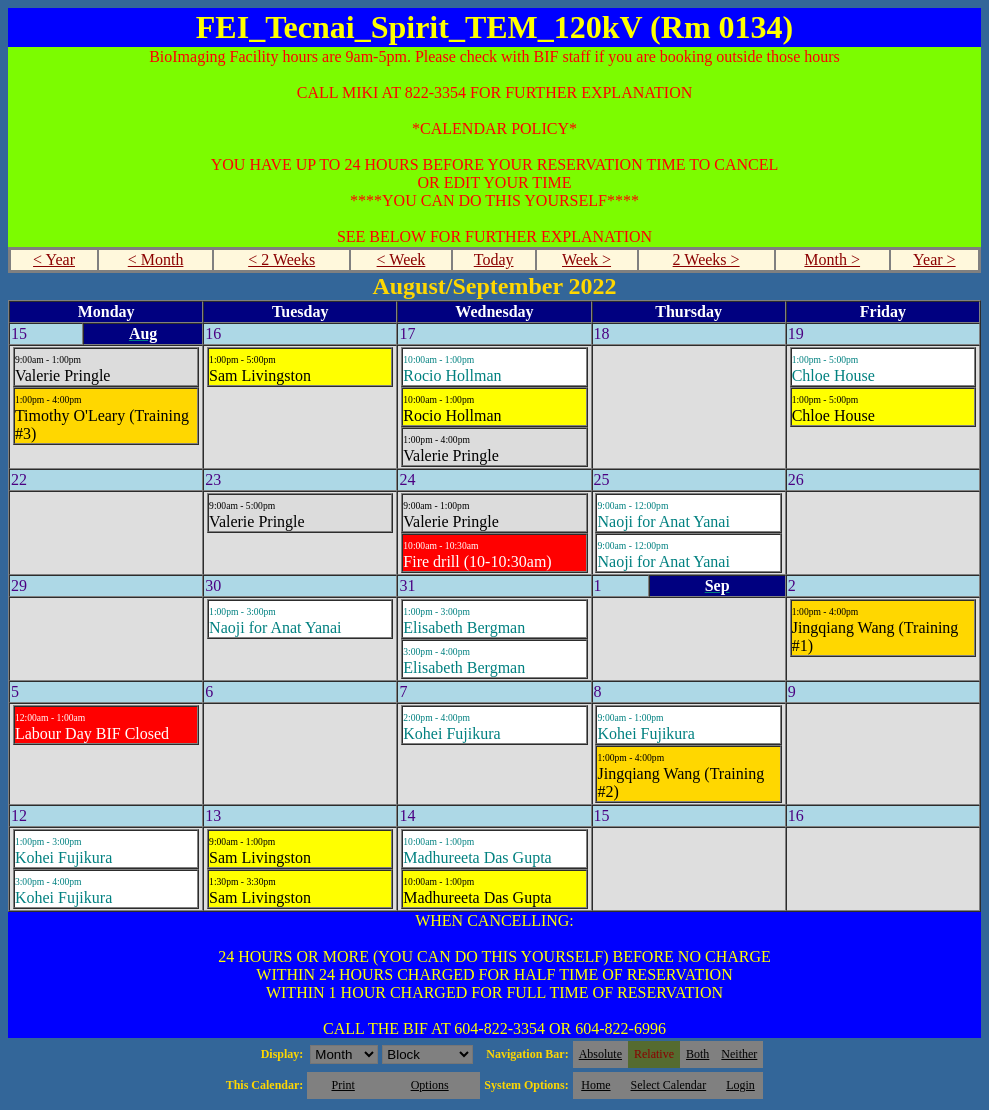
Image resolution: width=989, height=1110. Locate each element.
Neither (739, 1054)
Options (430, 1085)
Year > (934, 259)
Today (494, 259)
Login (740, 1085)
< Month (156, 259)
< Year (54, 259)
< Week (401, 259)
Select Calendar (669, 1085)
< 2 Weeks (281, 259)
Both (697, 1054)
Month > (832, 259)
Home (595, 1085)
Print (342, 1085)
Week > (586, 259)
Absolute (600, 1054)
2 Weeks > (706, 259)
